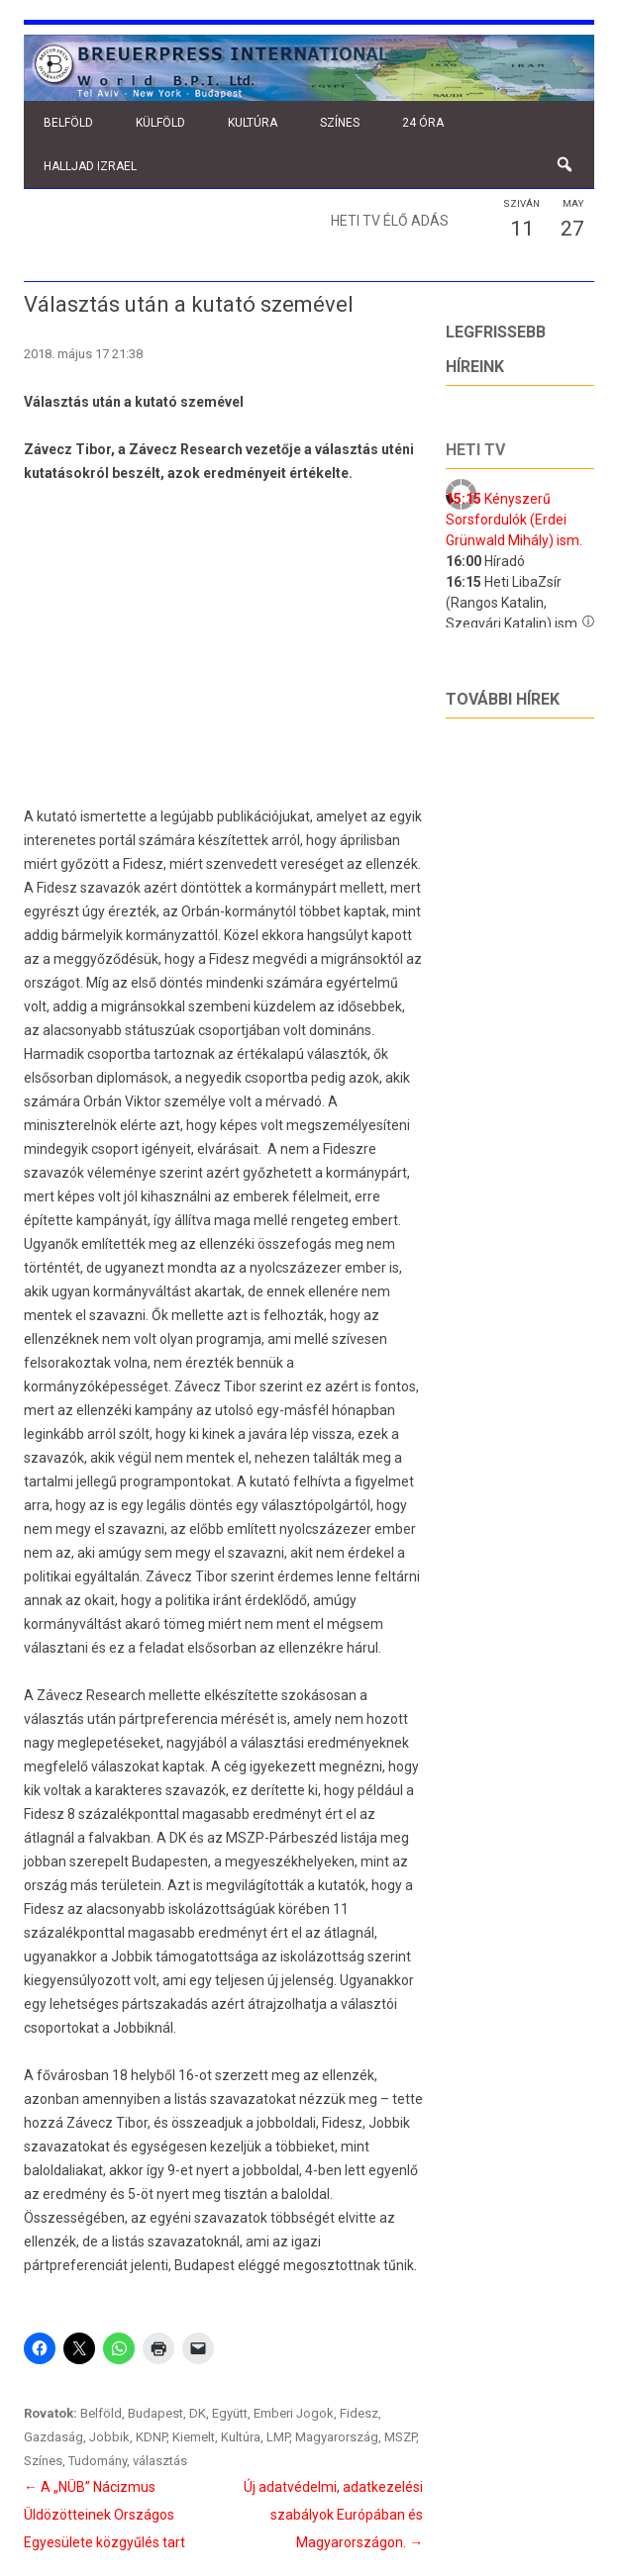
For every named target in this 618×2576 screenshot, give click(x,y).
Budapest (155, 2413)
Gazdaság (53, 2437)
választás (160, 2460)
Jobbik (109, 2437)
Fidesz (359, 2413)
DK (197, 2413)
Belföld (68, 123)
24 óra (423, 123)
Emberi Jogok (294, 2413)
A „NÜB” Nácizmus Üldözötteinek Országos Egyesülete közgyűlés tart (104, 2514)
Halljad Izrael (90, 166)
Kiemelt (193, 2437)
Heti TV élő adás (390, 221)
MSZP (400, 2437)
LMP (277, 2437)
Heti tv (475, 449)
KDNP (151, 2437)
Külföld (160, 123)
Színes (340, 123)
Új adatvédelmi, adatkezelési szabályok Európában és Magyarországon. (333, 2514)
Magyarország (336, 2437)
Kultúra (252, 123)
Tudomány (97, 2460)
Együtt (230, 2413)
